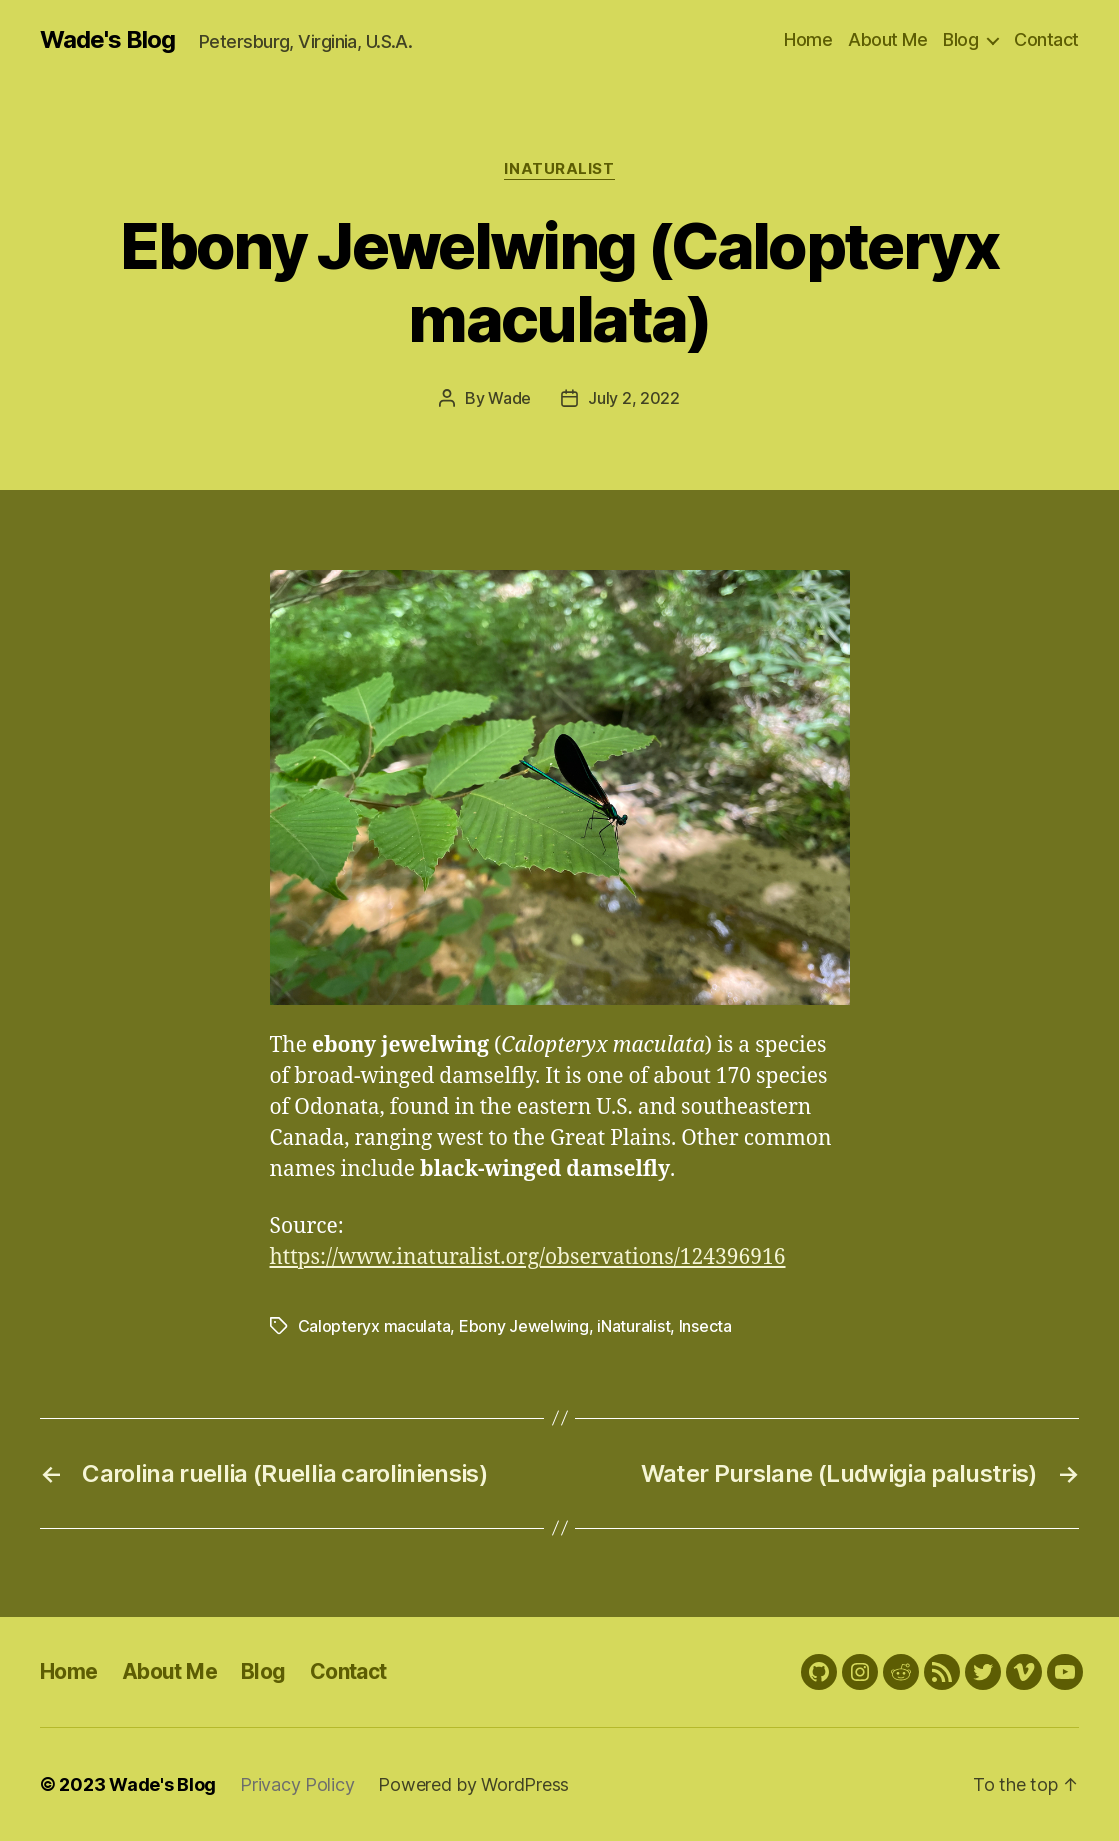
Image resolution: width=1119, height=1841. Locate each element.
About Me (887, 39)
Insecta (705, 1326)
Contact (1046, 39)
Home (808, 39)
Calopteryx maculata (374, 1326)
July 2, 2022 (634, 398)
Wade (509, 398)
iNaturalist (559, 169)
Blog (960, 39)
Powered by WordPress (473, 1784)
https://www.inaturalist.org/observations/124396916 (528, 1257)
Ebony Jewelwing (524, 1326)
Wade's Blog (107, 40)
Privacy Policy (297, 1784)
